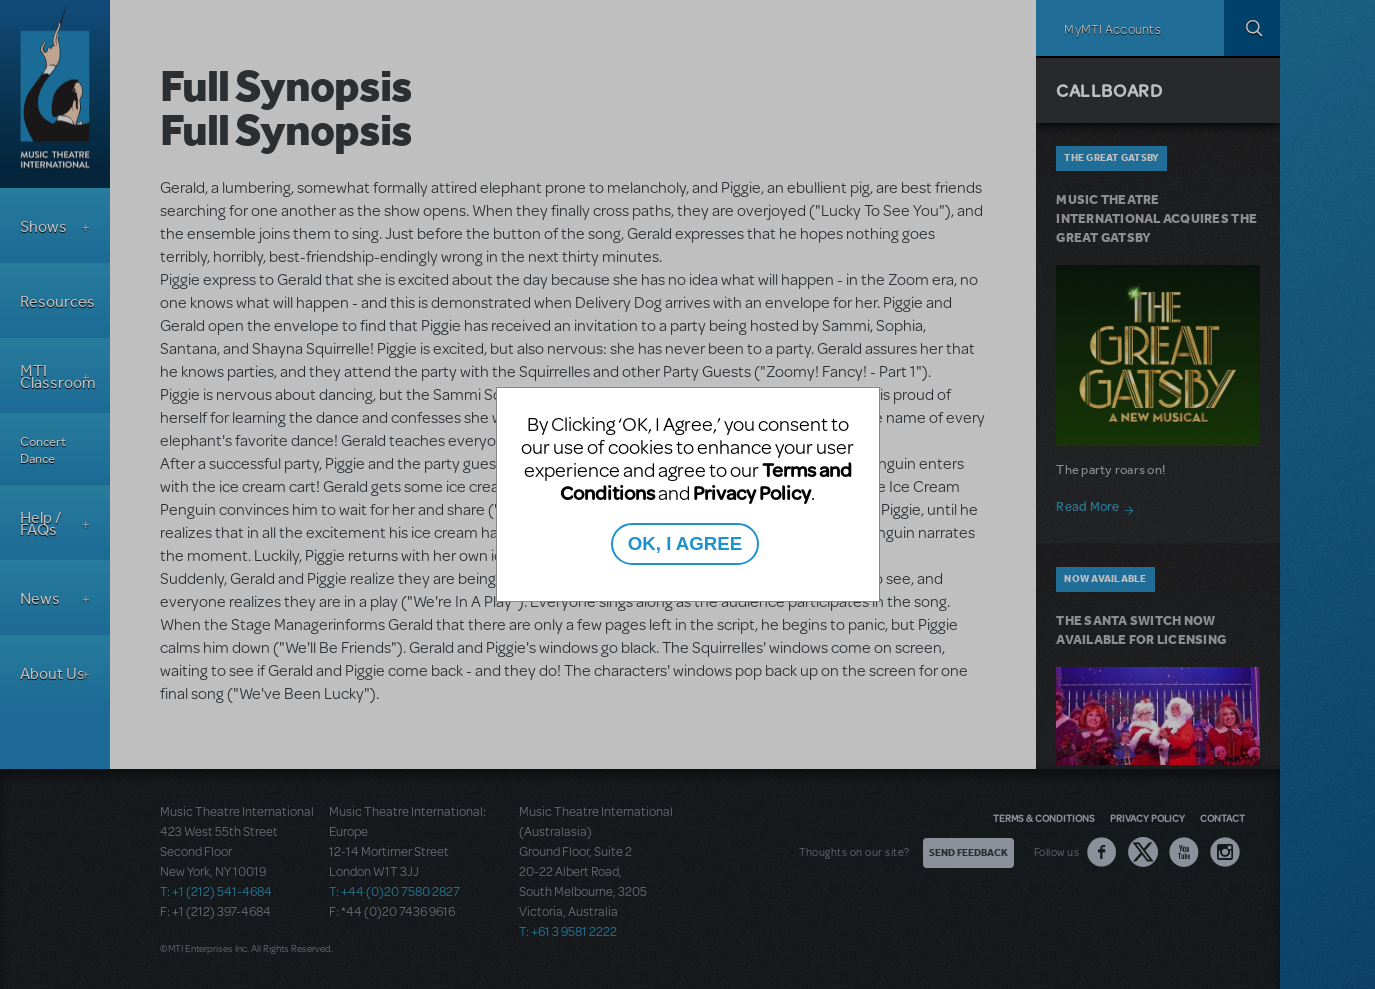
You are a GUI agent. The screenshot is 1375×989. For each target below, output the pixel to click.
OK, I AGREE (685, 543)
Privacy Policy (752, 492)
